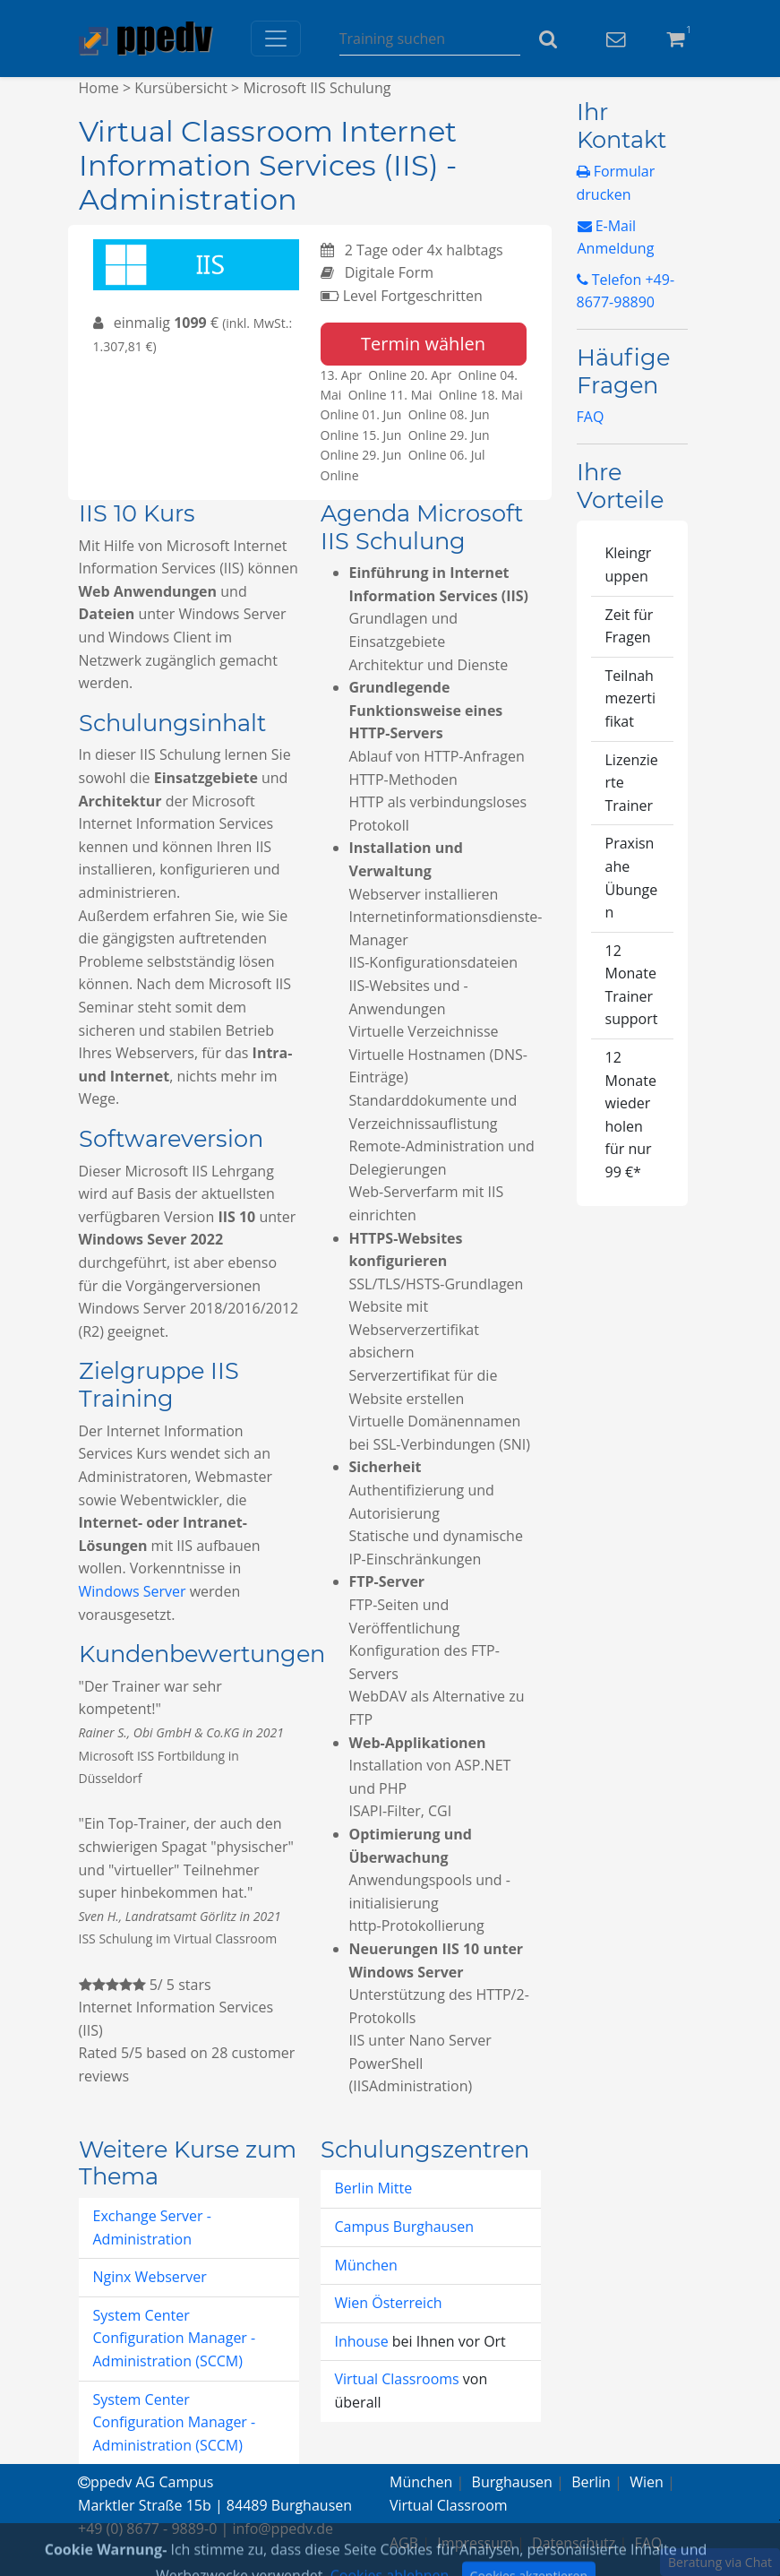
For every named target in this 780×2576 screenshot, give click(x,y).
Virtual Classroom (449, 2505)
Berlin (591, 2482)
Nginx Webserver (150, 2277)
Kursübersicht (180, 88)
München (366, 2265)
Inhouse (363, 2341)
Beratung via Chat (720, 2562)
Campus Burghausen (404, 2226)
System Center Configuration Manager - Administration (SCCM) (174, 2338)
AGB (404, 2543)
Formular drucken (616, 182)
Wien (647, 2482)
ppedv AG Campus (145, 2482)
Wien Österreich (388, 2303)
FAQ (590, 416)
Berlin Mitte (374, 2188)
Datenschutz (573, 2543)
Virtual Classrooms (397, 2379)
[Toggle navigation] (276, 38)
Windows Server (132, 1591)
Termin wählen (423, 344)
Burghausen (512, 2482)
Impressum (474, 2543)
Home (99, 88)
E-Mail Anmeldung (616, 237)
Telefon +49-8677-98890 (626, 291)
